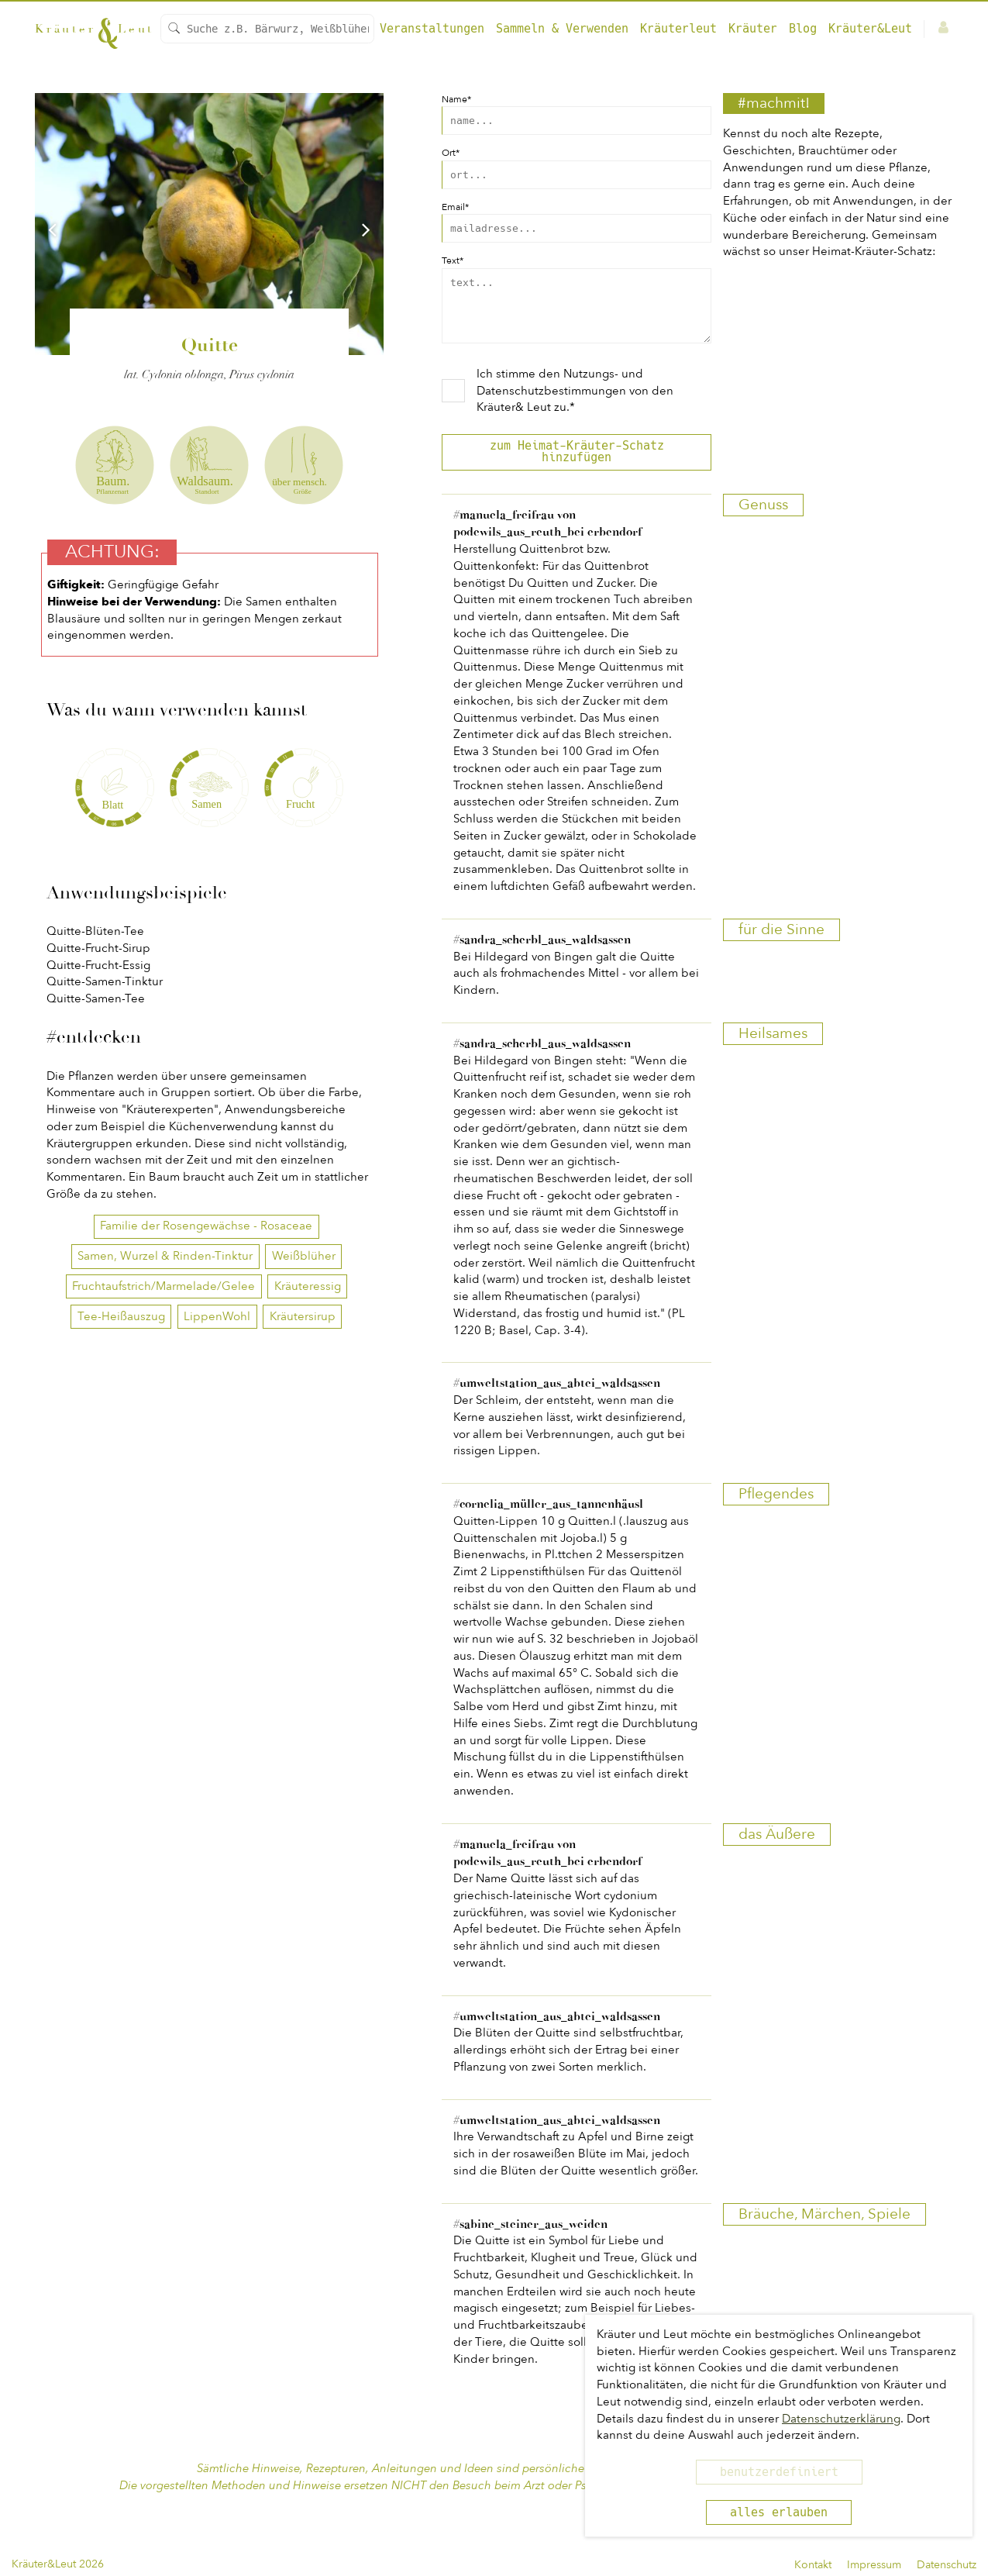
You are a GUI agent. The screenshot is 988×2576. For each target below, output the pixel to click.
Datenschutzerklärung (841, 2418)
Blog (803, 29)
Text (452, 260)
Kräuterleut (678, 29)
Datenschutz (946, 2564)
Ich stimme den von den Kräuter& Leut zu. (575, 402)
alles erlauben (779, 2512)
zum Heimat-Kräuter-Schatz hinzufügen (577, 463)
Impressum (874, 2564)
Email (455, 207)
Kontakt (812, 2564)
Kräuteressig (307, 1286)
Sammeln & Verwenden (562, 29)
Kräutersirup (303, 1316)
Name (456, 99)
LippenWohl (217, 1316)
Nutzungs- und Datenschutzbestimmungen (560, 394)
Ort (451, 153)
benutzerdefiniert (779, 2472)
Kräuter (752, 29)
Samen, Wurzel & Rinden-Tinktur (165, 1256)
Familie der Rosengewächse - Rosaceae (206, 1225)
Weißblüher (304, 1256)
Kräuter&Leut (870, 29)
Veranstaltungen (432, 29)
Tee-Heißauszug (121, 1316)
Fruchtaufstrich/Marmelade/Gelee (163, 1286)
